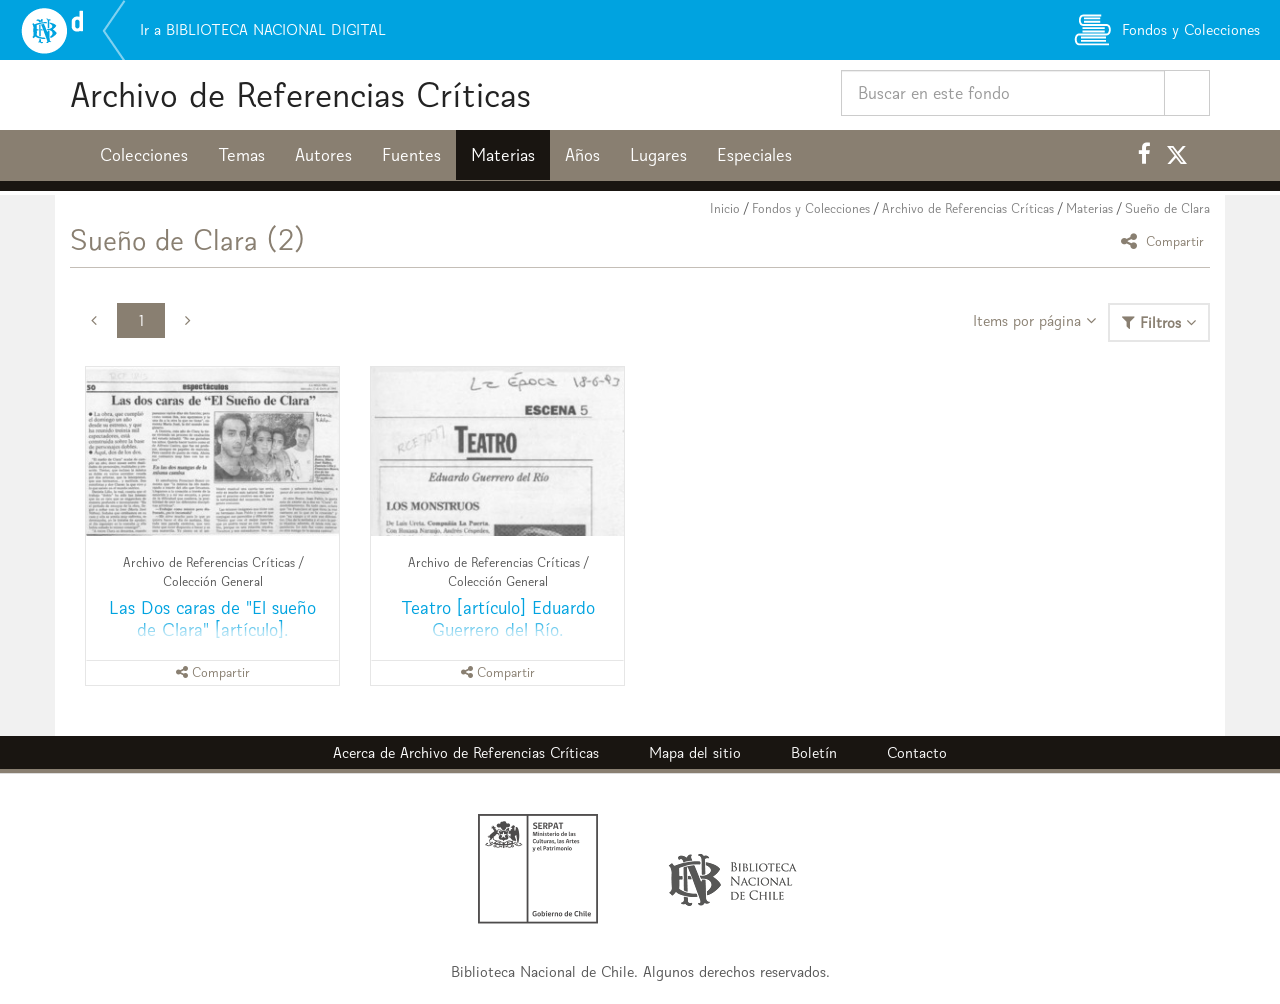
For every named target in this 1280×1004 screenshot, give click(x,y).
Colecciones (144, 155)
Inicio (725, 208)
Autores (323, 155)
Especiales (754, 155)
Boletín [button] (814, 752)
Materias (503, 155)
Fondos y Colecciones (811, 208)
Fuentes (411, 155)
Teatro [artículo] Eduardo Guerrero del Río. (498, 618)
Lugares (658, 155)
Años (582, 155)
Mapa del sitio (695, 752)
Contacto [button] (917, 752)
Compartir (1165, 240)
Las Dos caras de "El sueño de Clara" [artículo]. (212, 618)
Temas (241, 155)
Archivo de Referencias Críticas (300, 94)
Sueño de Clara (1167, 208)
